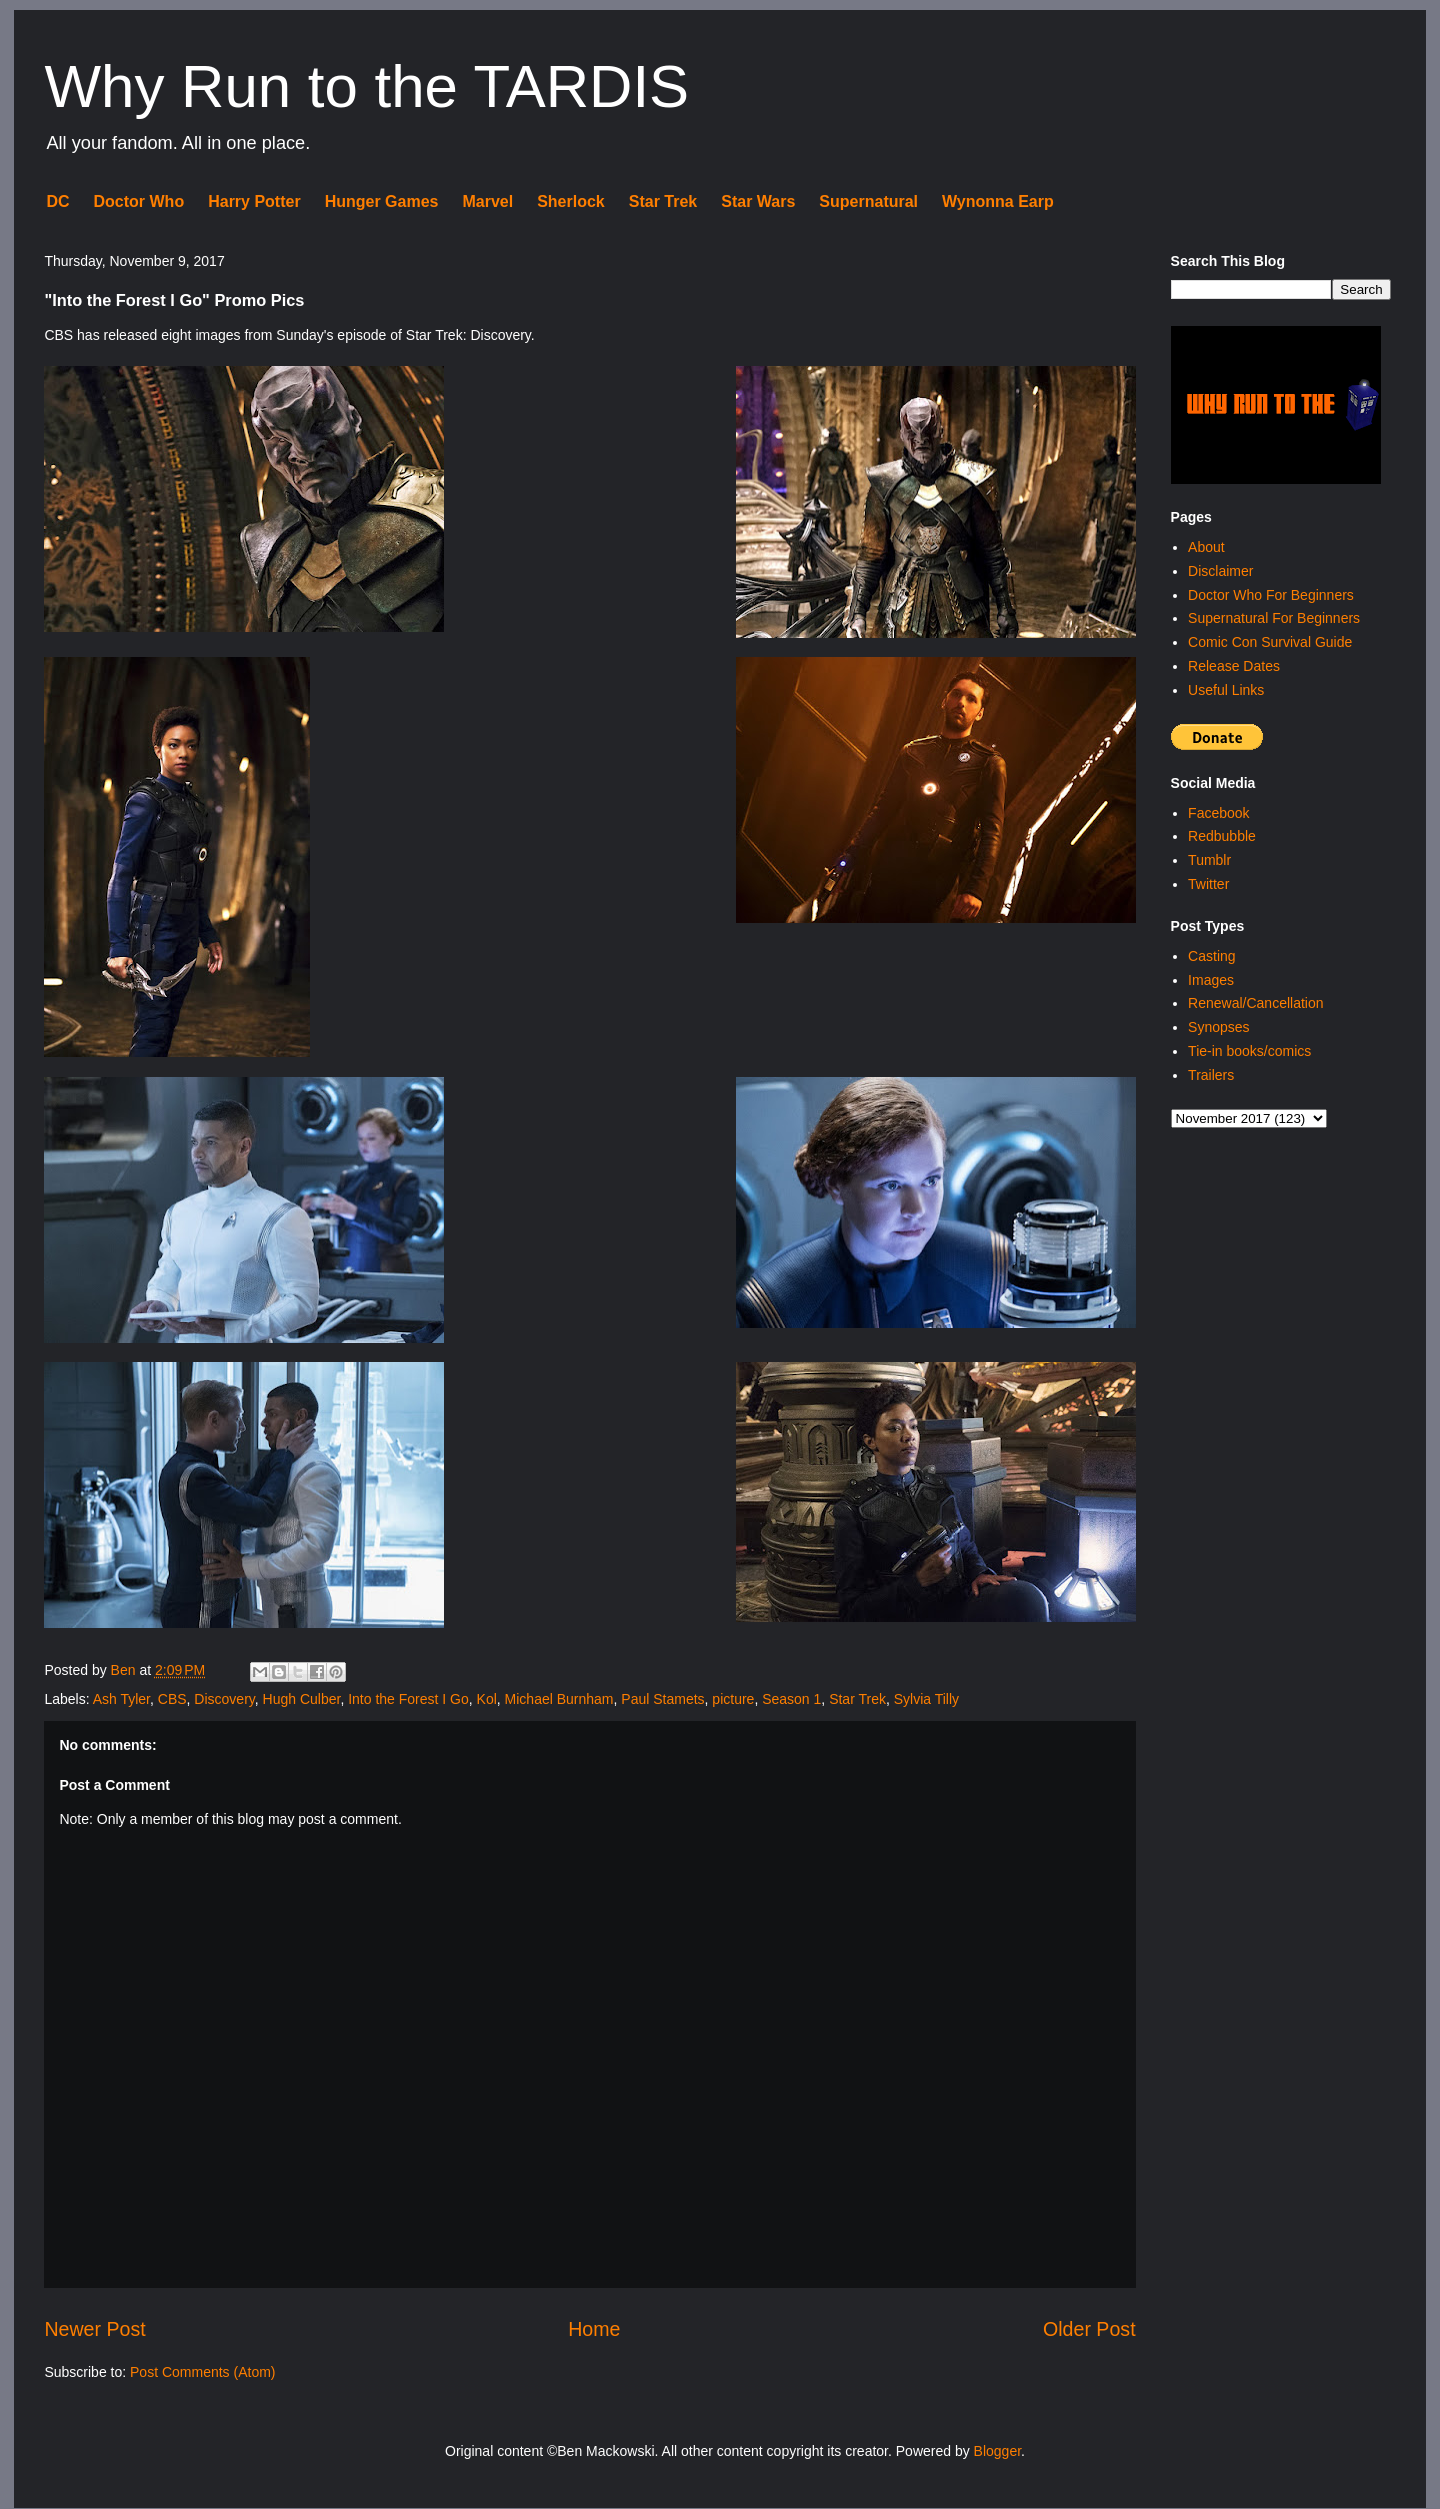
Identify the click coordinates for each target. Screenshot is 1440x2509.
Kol (487, 1699)
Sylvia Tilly (926, 1699)
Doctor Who (139, 201)
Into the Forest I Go (408, 1699)
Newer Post (94, 2329)
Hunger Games (382, 201)
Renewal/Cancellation (1255, 1003)
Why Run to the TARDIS (366, 86)
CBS (172, 1699)
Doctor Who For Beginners (1271, 595)
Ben (125, 1670)
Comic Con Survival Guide (1270, 642)
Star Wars (758, 201)
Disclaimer (1220, 571)
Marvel (487, 201)
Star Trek (663, 201)
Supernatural (868, 201)
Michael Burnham (559, 1699)
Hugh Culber (302, 1699)
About (1206, 547)
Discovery (224, 1699)
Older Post (1089, 2329)
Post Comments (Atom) (202, 2372)
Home (594, 2329)
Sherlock (571, 201)
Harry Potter (254, 201)
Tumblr (1209, 860)
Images (1211, 980)
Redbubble (1222, 836)
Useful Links (1226, 690)
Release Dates (1234, 666)
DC (57, 201)
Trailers (1211, 1075)
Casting (1211, 956)
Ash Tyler (121, 1699)
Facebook (1218, 813)
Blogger (997, 2451)
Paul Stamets (662, 1699)
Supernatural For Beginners (1274, 618)
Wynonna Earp (998, 201)
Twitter (1208, 884)
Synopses (1218, 1027)
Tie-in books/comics (1249, 1051)
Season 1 (791, 1699)
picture (733, 1699)
